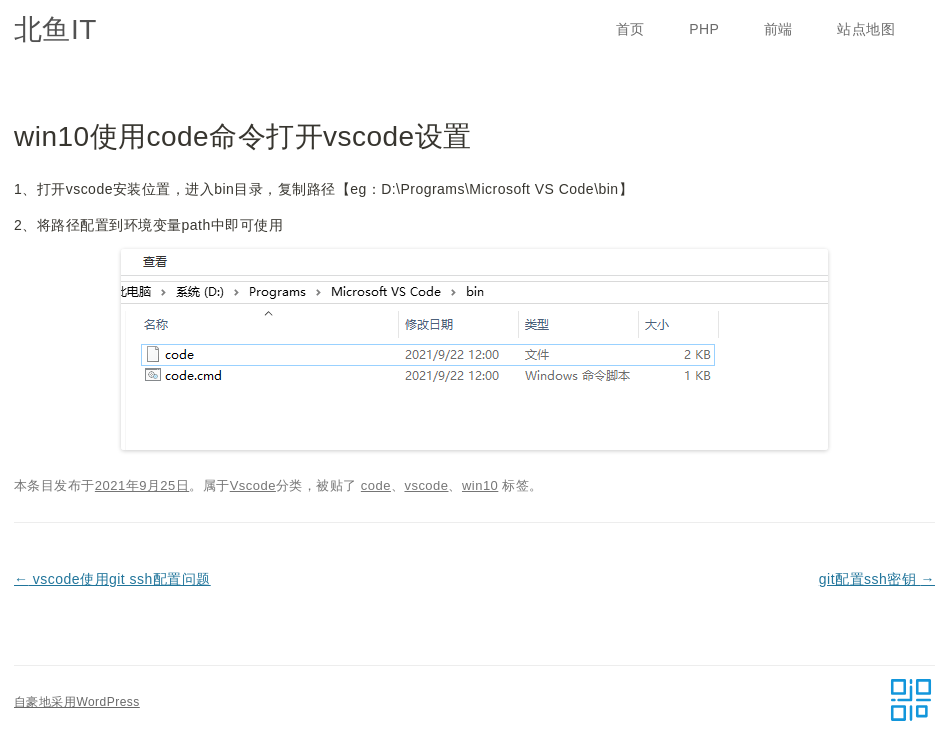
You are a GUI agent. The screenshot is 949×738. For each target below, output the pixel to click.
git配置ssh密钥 (877, 579)
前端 (778, 29)
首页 (630, 29)
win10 (480, 485)
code (376, 485)
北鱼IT (55, 29)
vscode (426, 485)
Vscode (253, 485)
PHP (704, 29)
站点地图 (866, 29)
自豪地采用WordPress (77, 702)
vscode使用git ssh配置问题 (112, 579)
